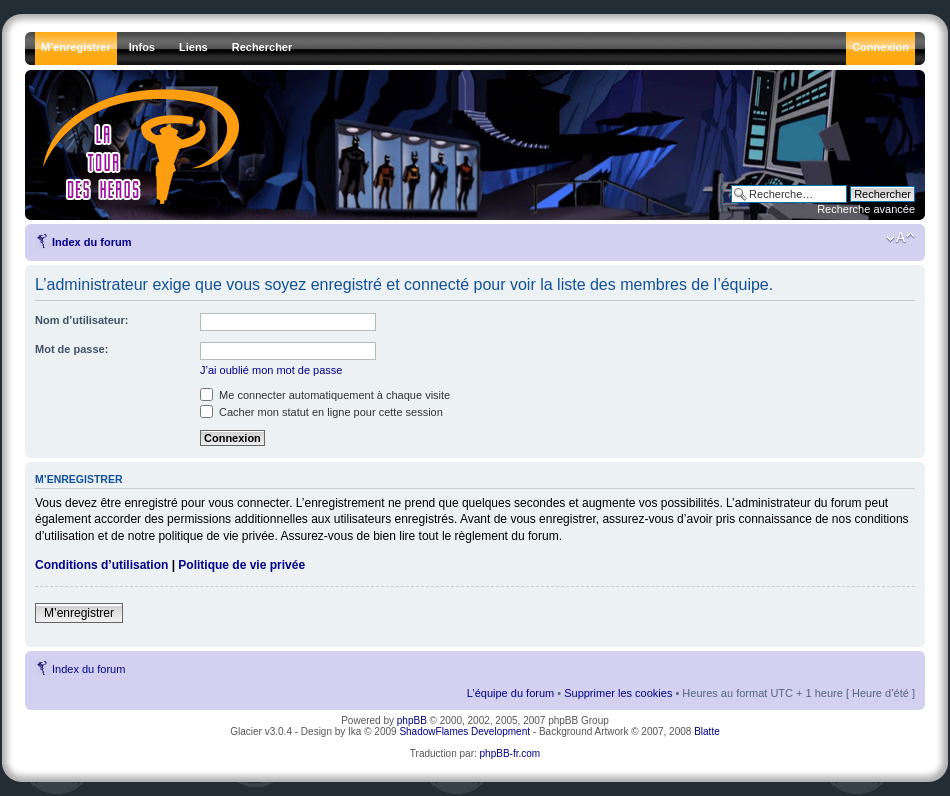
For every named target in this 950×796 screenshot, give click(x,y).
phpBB (412, 720)
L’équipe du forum (510, 693)
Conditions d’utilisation (101, 565)
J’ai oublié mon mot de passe (271, 370)
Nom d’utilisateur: (82, 320)
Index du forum (91, 242)
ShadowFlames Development (464, 731)
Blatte (707, 731)
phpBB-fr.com (510, 753)
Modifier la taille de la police (900, 238)
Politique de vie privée (241, 565)
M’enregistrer (79, 613)
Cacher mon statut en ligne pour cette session (321, 412)
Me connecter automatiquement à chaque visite (325, 395)
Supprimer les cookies (618, 693)
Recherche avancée (866, 209)
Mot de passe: (71, 349)
